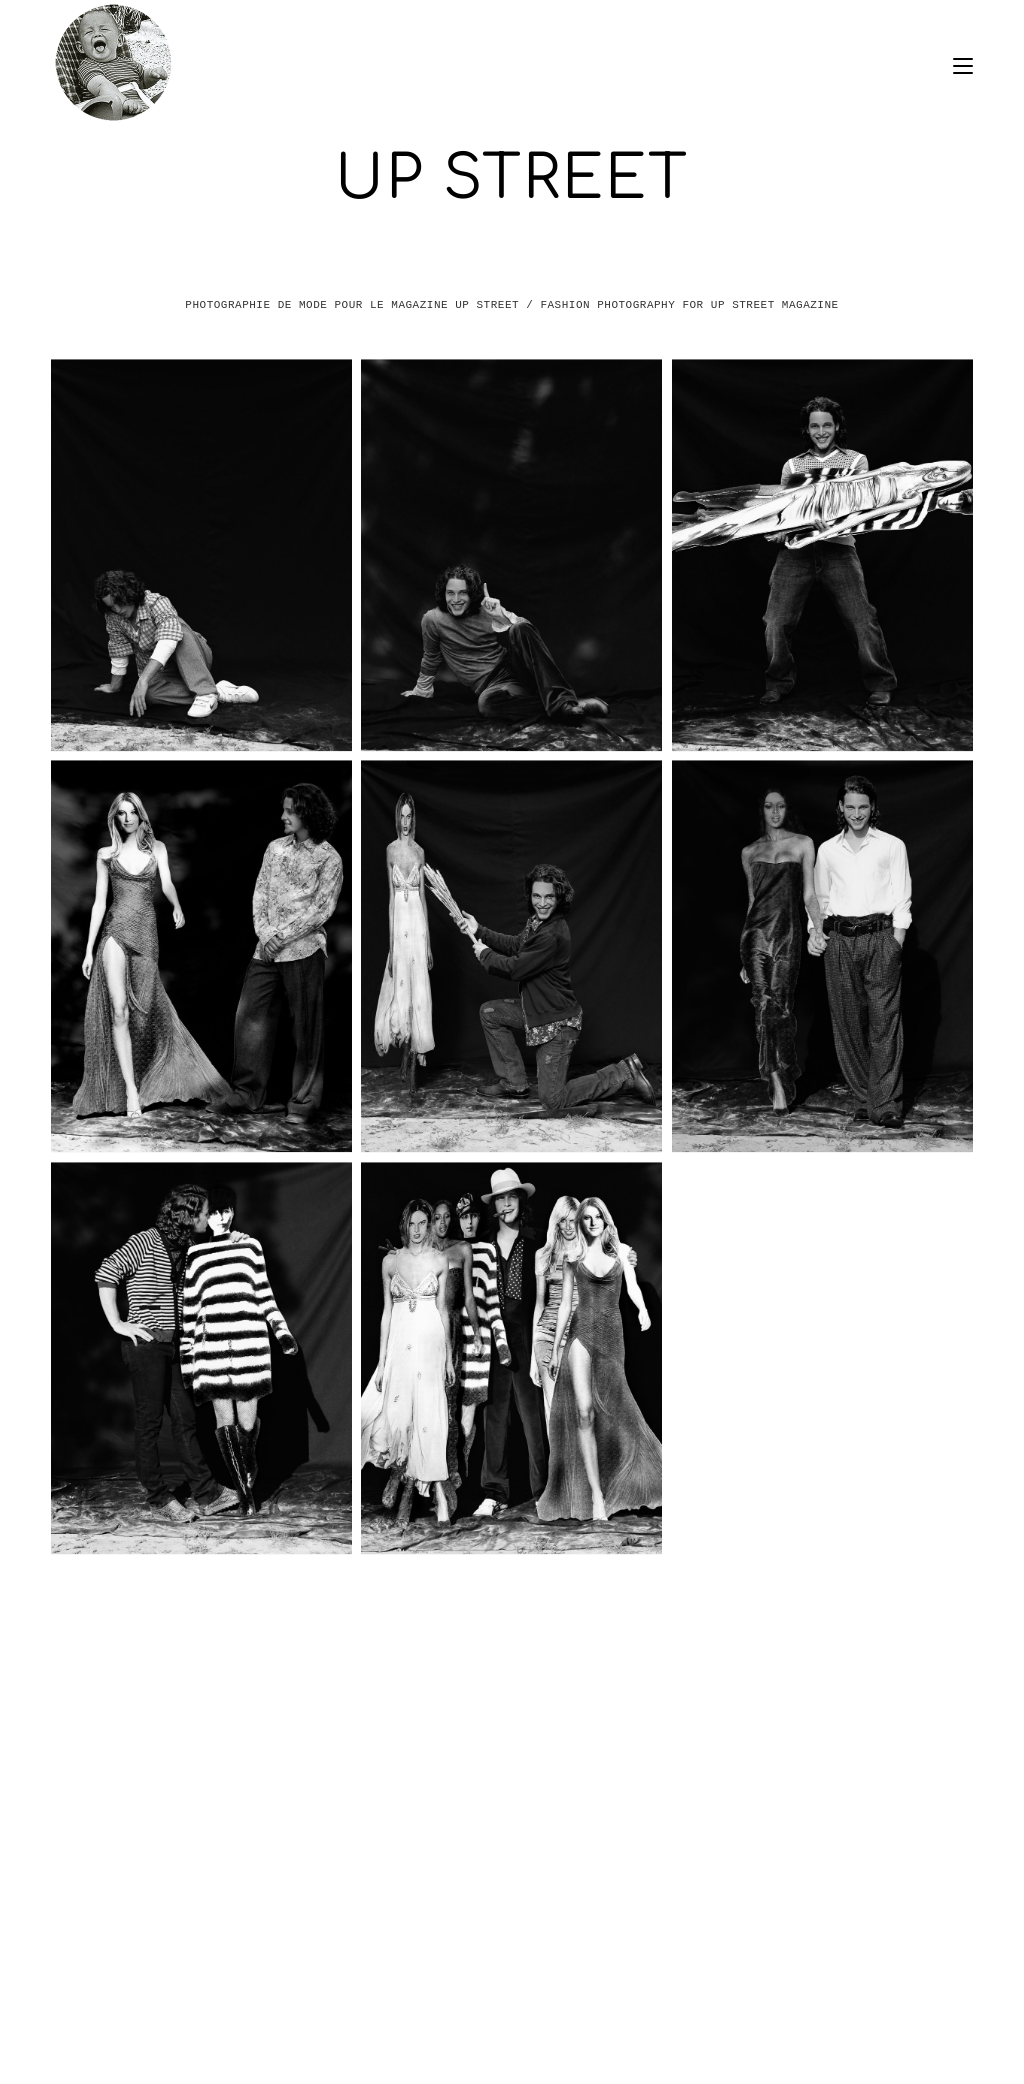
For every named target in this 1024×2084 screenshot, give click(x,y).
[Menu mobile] (963, 63)
